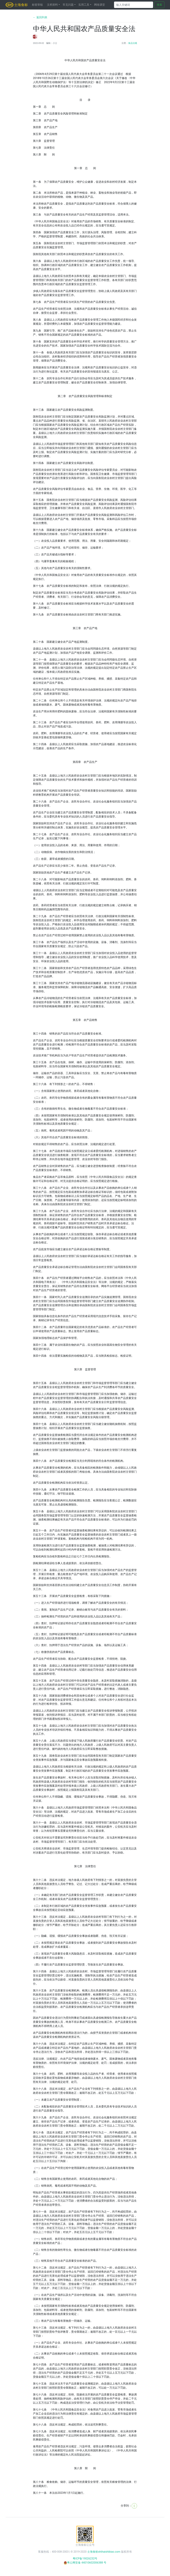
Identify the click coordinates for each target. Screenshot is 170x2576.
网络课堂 (99, 4)
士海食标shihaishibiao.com (103, 2551)
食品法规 (132, 43)
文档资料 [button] (52, 4)
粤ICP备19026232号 (85, 2558)
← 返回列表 (40, 17)
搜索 (159, 4)
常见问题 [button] (68, 4)
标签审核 (37, 4)
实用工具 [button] (83, 4)
